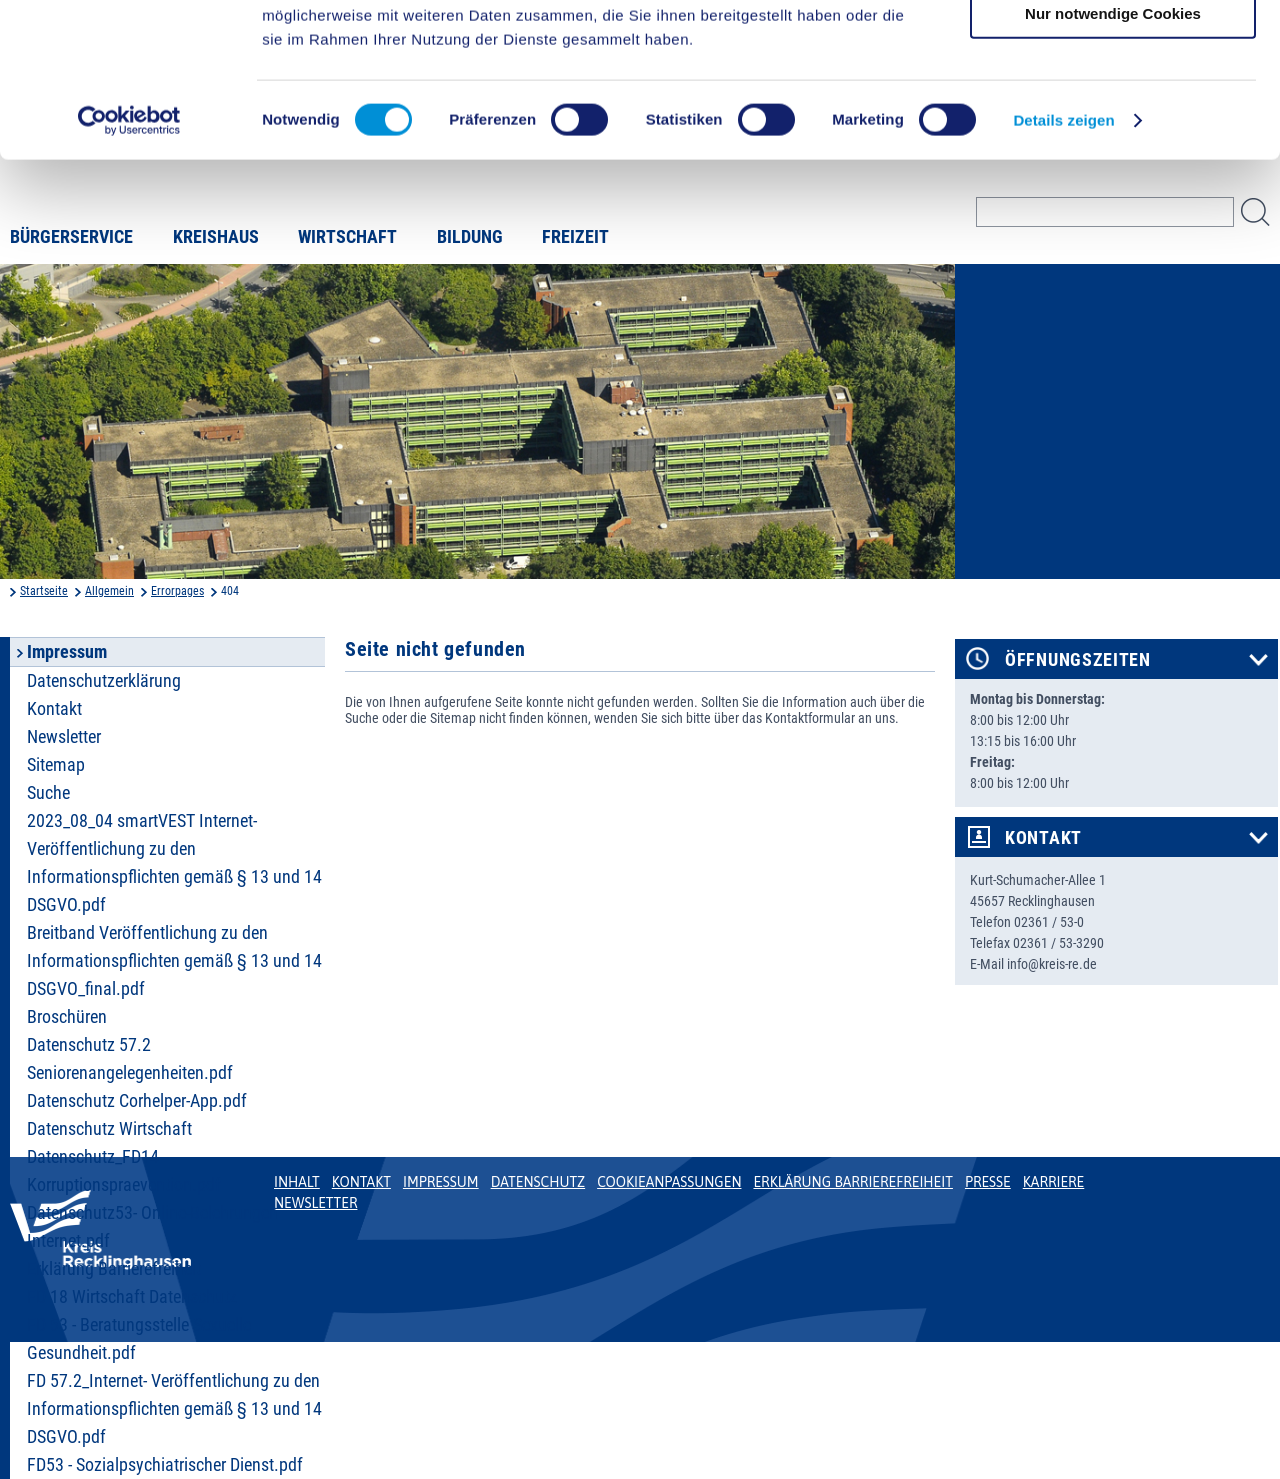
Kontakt (54, 709)
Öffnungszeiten (1078, 660)
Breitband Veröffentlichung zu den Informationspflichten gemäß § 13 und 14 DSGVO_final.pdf (174, 961)
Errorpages (177, 591)
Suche (48, 793)
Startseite (44, 591)
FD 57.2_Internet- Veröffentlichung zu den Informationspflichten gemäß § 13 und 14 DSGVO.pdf (174, 1409)
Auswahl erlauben (1113, 108)
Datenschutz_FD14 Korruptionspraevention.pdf (124, 1171)
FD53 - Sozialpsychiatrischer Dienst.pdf (165, 1465)
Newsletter (64, 737)
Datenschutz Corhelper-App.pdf (137, 1101)
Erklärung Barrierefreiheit (114, 1269)
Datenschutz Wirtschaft (109, 1129)
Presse (988, 1182)
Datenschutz (538, 1182)
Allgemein (109, 591)
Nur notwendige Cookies (1113, 166)
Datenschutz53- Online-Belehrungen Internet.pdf (152, 1227)
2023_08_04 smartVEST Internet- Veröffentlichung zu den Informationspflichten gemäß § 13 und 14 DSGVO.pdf (174, 863)
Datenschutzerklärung (104, 681)
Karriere (1054, 1182)
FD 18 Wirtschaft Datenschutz (132, 1297)
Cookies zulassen (1113, 49)
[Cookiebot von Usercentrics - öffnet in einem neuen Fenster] (129, 274)
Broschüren (67, 1017)
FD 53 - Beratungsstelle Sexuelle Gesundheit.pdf (139, 1339)
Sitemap (56, 765)
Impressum (441, 1182)
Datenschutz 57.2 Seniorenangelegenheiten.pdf (130, 1059)
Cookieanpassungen (669, 1182)
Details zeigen (1063, 273)
